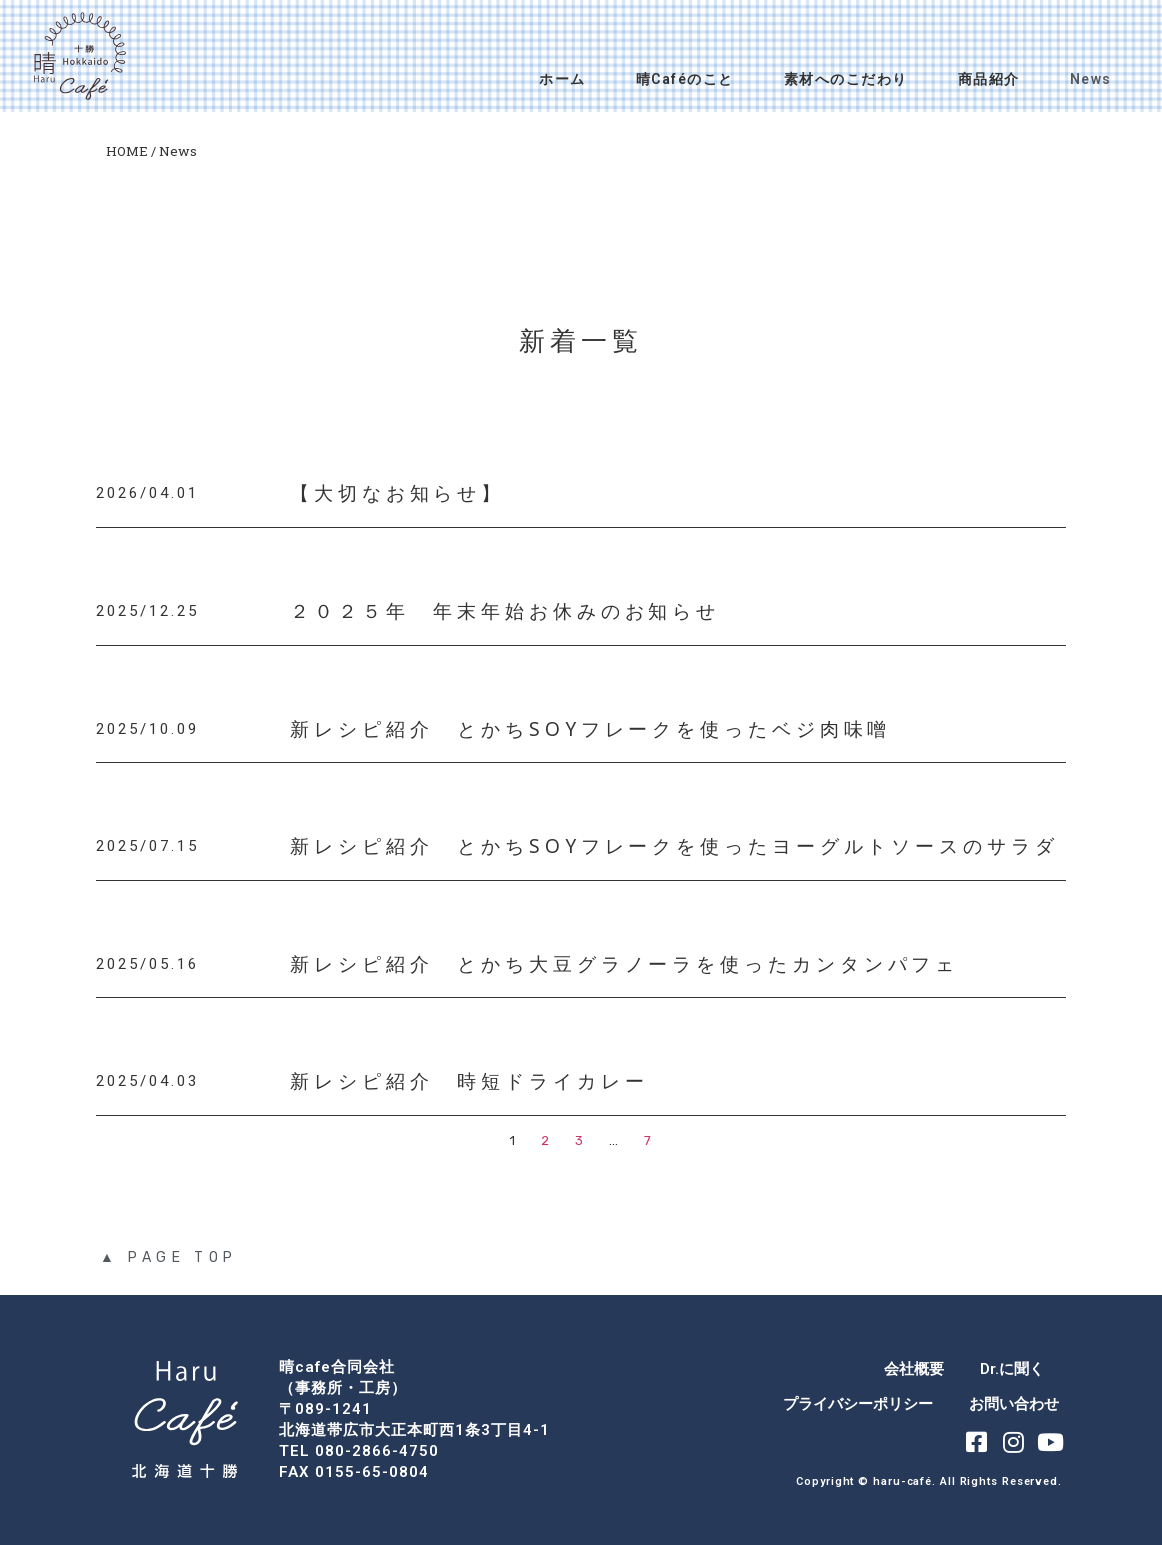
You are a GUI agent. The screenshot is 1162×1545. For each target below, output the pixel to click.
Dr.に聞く (1012, 1369)
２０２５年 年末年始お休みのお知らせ (505, 611)
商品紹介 (989, 79)
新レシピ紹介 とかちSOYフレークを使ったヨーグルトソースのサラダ (674, 846)
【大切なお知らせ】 (397, 494)
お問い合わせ (1014, 1404)
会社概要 (914, 1369)
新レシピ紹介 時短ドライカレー (469, 1082)
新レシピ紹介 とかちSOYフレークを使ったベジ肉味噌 (590, 729)
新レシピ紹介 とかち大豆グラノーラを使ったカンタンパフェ (624, 964)
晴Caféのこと (685, 79)
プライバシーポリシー (858, 1404)
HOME (127, 151)
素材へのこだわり (846, 79)
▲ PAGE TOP (169, 1257)
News (1091, 79)
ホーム (562, 79)
